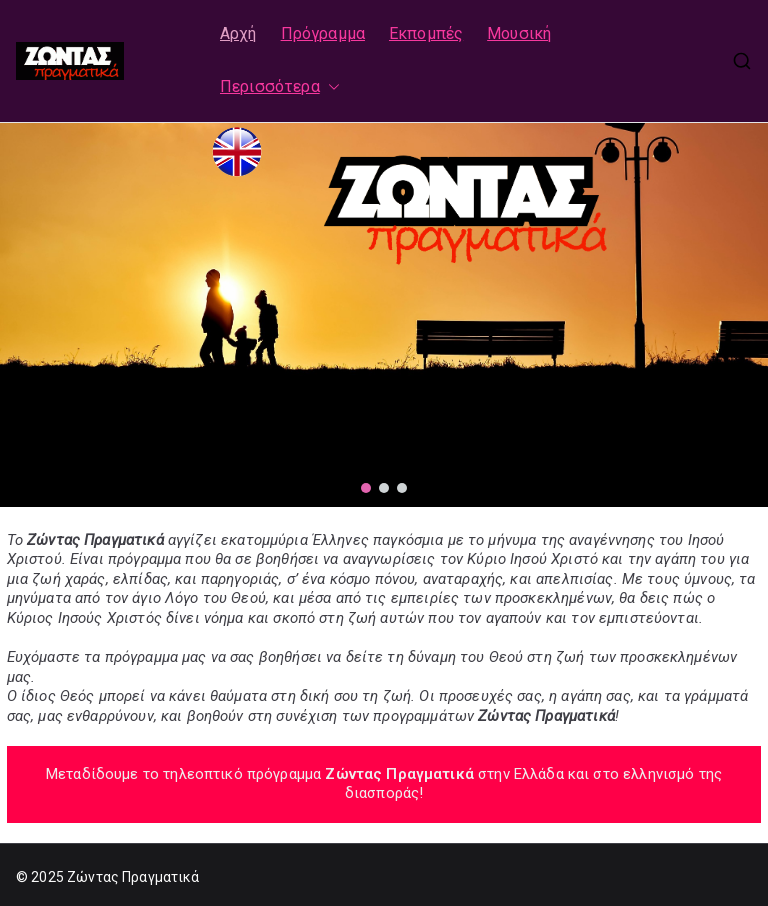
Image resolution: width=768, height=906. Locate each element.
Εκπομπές (426, 33)
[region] (384, 315)
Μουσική (519, 33)
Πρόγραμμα (323, 33)
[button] (330, 87)
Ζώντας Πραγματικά (133, 877)
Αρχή (238, 33)
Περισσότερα (280, 87)
